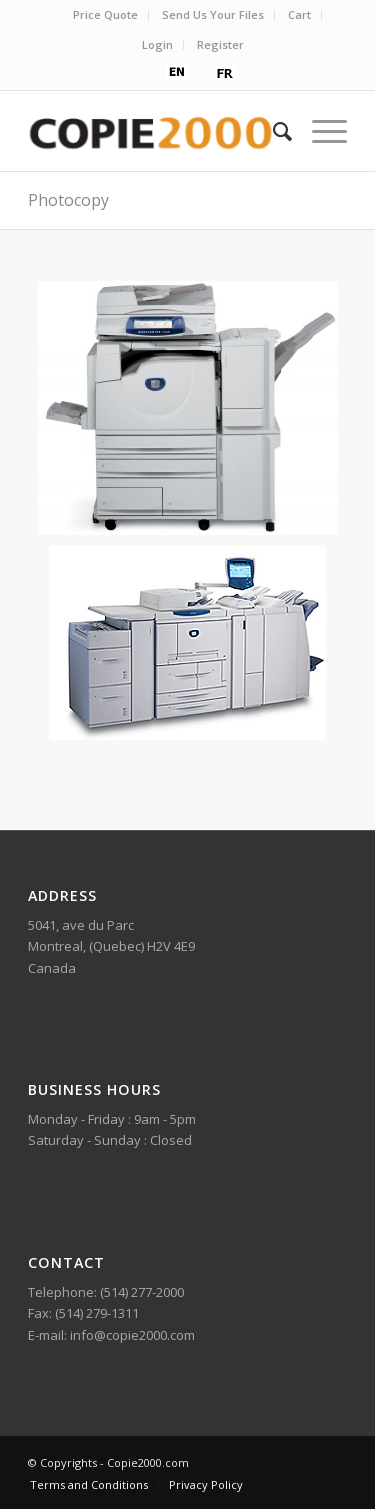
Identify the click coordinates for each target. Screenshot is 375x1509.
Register (220, 44)
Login (157, 44)
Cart (299, 14)
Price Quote (105, 14)
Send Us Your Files (213, 14)
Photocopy (68, 200)
